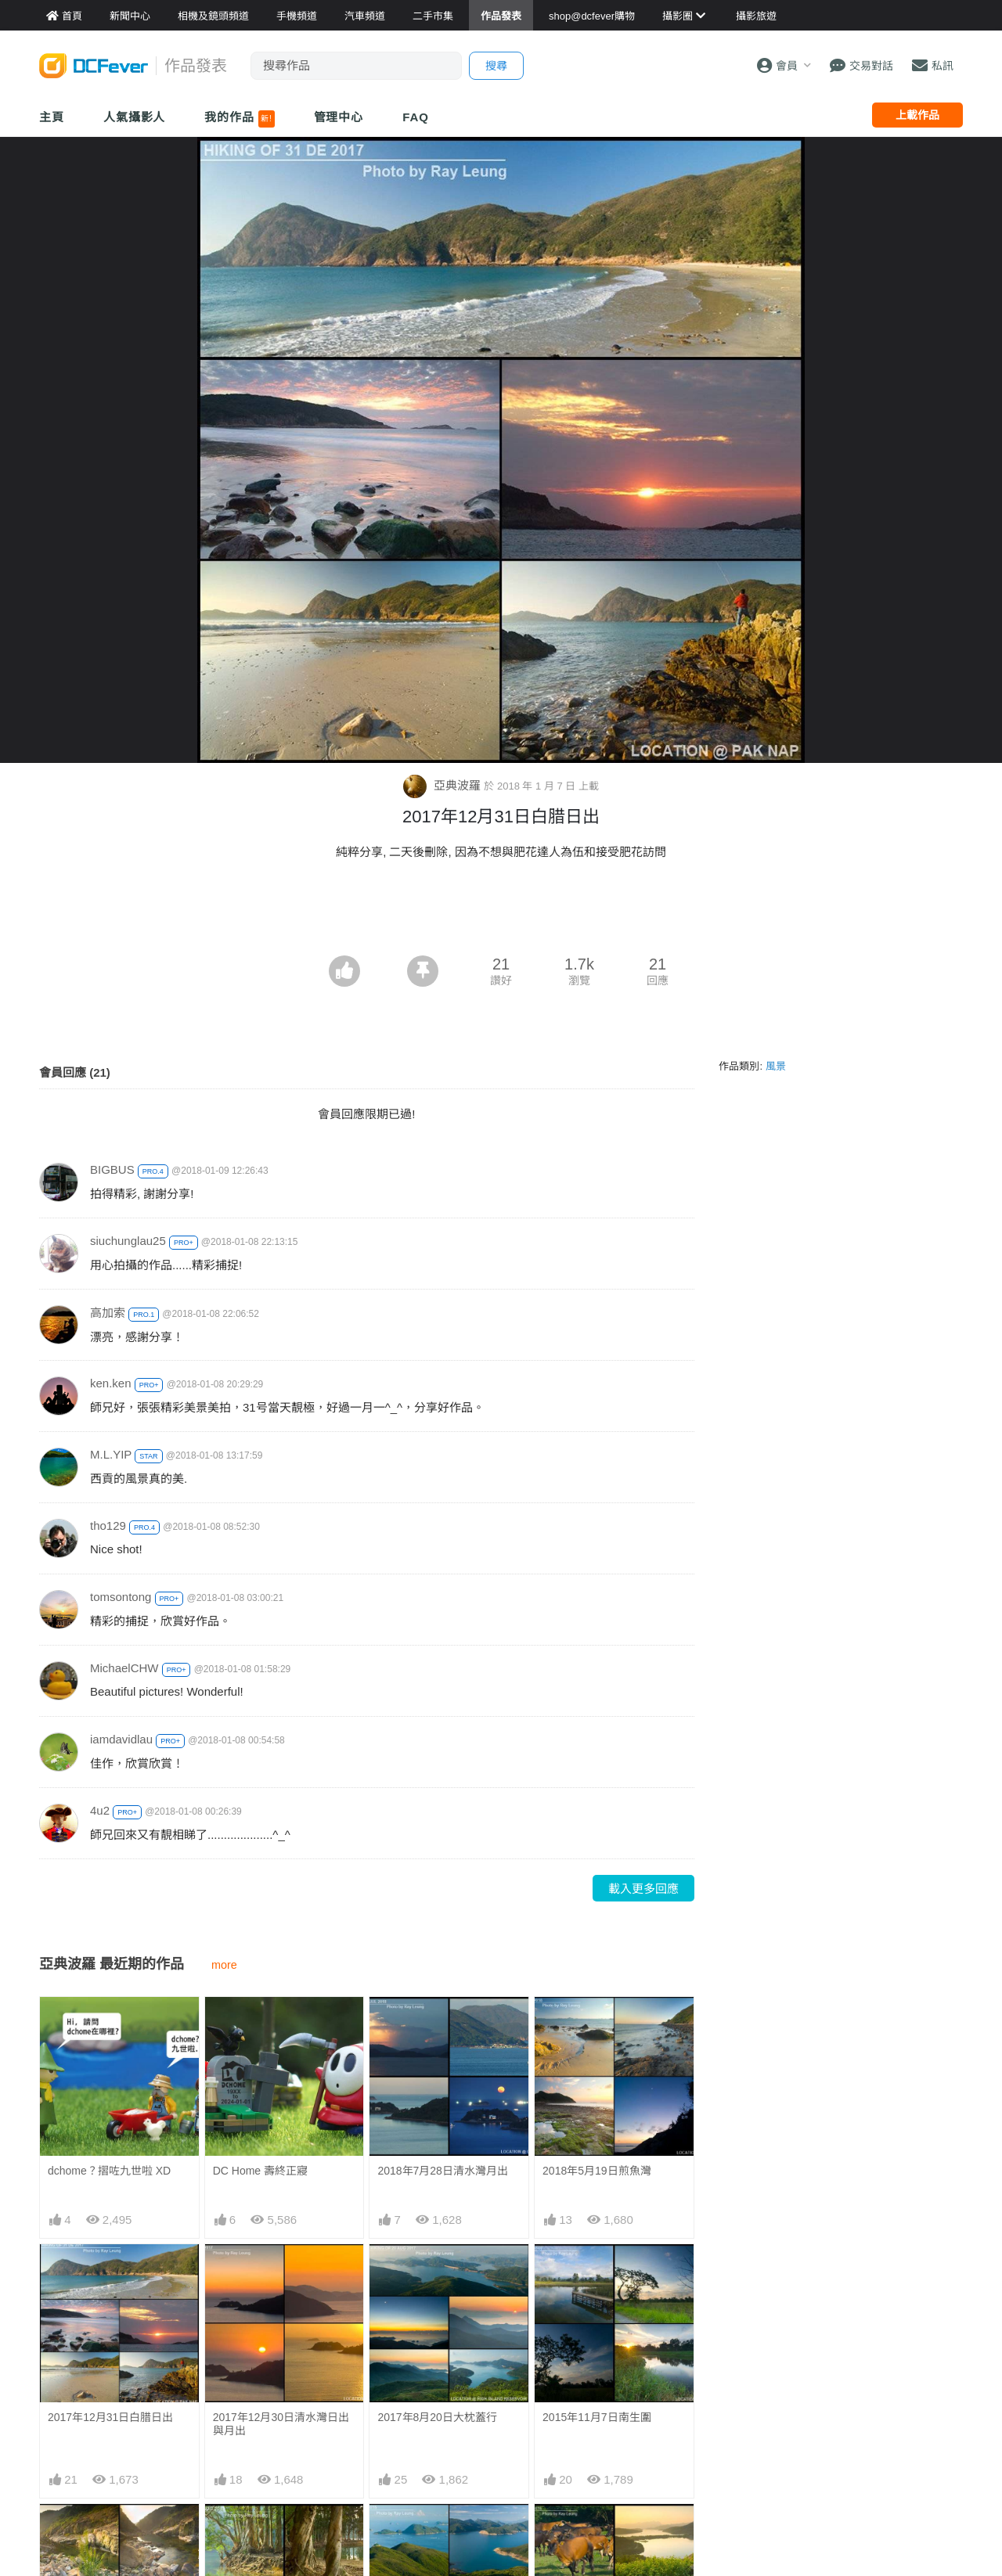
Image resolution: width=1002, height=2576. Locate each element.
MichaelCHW (124, 1668)
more (224, 1965)
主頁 (51, 117)
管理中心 (339, 117)
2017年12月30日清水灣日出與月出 (281, 2424)
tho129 (108, 1525)
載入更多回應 (643, 1888)
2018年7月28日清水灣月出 (442, 2170)
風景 (776, 1066)
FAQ (415, 117)
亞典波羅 (443, 785)
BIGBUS (112, 1169)
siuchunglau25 (128, 1240)
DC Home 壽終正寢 (260, 2170)
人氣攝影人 (134, 117)
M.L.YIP (111, 1454)
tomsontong (120, 1596)
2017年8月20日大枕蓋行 (437, 2417)
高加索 (107, 1312)
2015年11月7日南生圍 (596, 2417)
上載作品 (917, 115)
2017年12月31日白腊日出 (110, 2417)
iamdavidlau (121, 1739)
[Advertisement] (501, 912)
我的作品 (239, 119)
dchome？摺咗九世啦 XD (109, 2170)
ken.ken (111, 1383)
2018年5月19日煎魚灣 (596, 2170)
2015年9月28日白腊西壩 (602, 2532)
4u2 (100, 1810)
